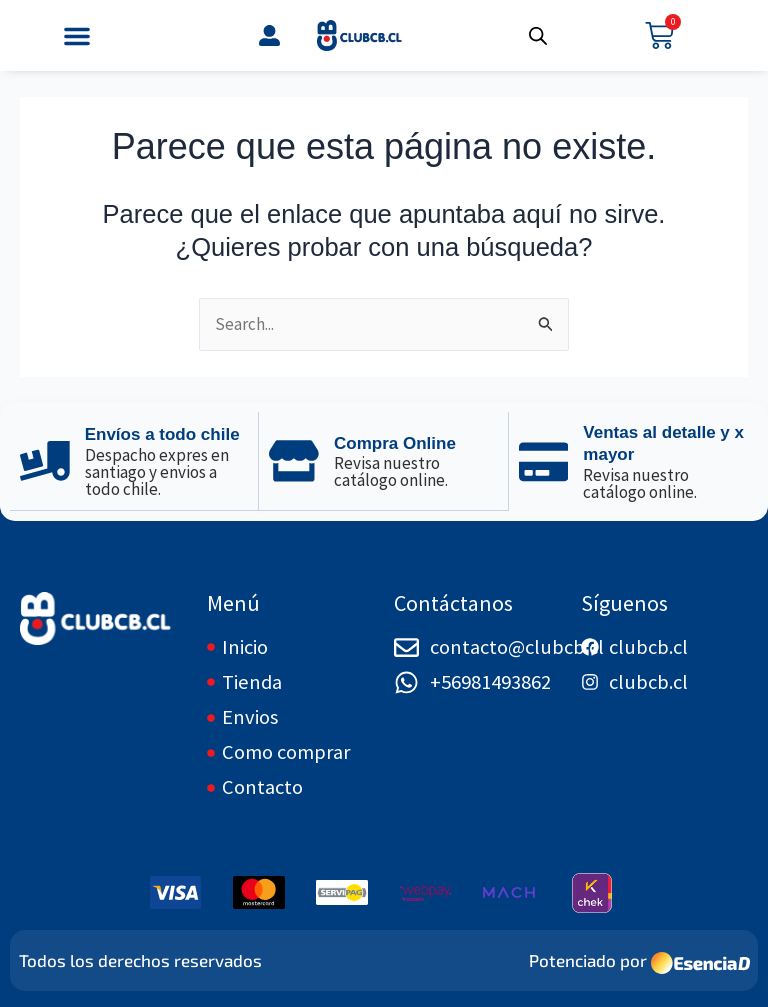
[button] (77, 36)
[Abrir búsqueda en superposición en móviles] (538, 36)
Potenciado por (588, 960)
